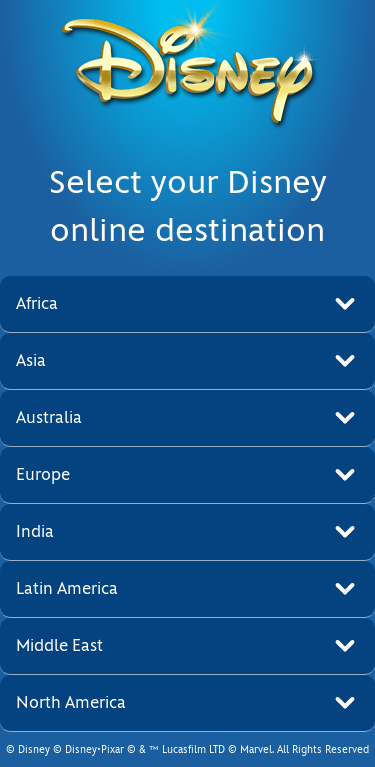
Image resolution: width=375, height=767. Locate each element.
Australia (49, 417)
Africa (37, 303)
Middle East (59, 645)
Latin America (67, 588)
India (35, 531)
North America (71, 702)
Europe (43, 474)
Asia (31, 360)
